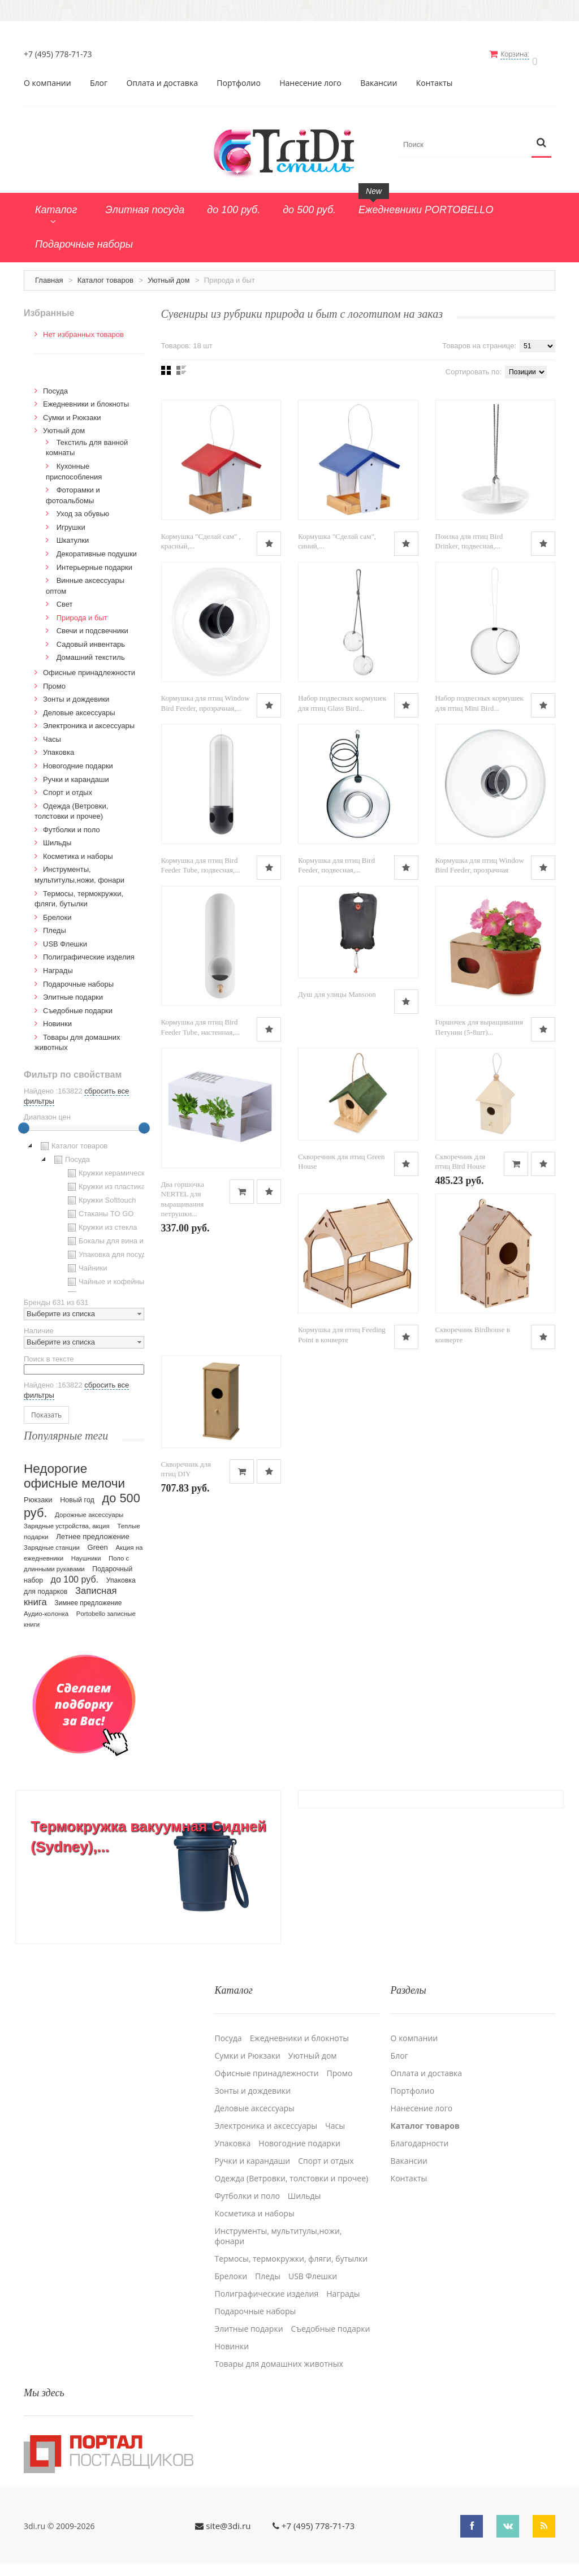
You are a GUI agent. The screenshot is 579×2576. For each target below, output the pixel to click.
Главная (49, 274)
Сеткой (166, 364)
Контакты (434, 77)
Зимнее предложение (88, 1597)
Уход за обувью (83, 507)
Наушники (86, 1552)
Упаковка (58, 746)
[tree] (84, 1209)
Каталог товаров (105, 274)
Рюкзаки (38, 1493)
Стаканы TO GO (99, 1207)
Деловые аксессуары (79, 706)
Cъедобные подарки (78, 1004)
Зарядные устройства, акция (67, 1519)
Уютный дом (168, 274)
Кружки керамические (109, 1167)
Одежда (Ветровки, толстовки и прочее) (291, 2164)
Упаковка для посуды (108, 1248)
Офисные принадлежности (89, 666)
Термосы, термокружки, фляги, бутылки (291, 2244)
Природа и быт (82, 611)
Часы (52, 733)
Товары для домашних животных (278, 2349)
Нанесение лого (310, 77)
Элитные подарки (73, 991)
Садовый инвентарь (91, 638)
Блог (98, 77)
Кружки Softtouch (100, 1194)
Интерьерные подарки (94, 560)
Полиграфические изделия (89, 950)
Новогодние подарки (78, 759)
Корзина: (523, 54)
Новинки (57, 1017)
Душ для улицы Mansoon (337, 990)
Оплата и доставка (162, 77)
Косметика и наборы (78, 850)
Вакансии (378, 77)
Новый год (77, 1494)
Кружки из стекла (101, 1221)
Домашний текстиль (91, 651)
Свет (65, 598)
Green (98, 1541)
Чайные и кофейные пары (116, 1275)
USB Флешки (65, 937)
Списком (181, 364)
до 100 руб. (75, 1573)
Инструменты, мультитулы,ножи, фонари (278, 2221)
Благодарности (420, 2129)
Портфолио (239, 77)
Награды (58, 964)
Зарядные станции (52, 1541)
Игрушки (71, 521)
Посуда (55, 385)
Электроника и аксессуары (89, 719)
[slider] (23, 1121)
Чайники (86, 1262)
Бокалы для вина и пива (113, 1235)
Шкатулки (73, 534)
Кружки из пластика (105, 1180)
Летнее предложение (92, 1530)
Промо (54, 680)
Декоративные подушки (97, 547)
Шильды (57, 836)
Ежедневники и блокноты (86, 398)
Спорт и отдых (67, 786)
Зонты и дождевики (76, 693)
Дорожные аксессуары (89, 1508)
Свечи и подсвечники (92, 624)
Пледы (54, 924)
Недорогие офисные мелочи (74, 1469)
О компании (47, 77)
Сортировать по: (474, 365)
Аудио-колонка (46, 1607)
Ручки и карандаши (76, 772)
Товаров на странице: (479, 339)
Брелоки (57, 911)
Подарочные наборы (78, 977)
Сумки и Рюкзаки (72, 411)
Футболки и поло (71, 823)
